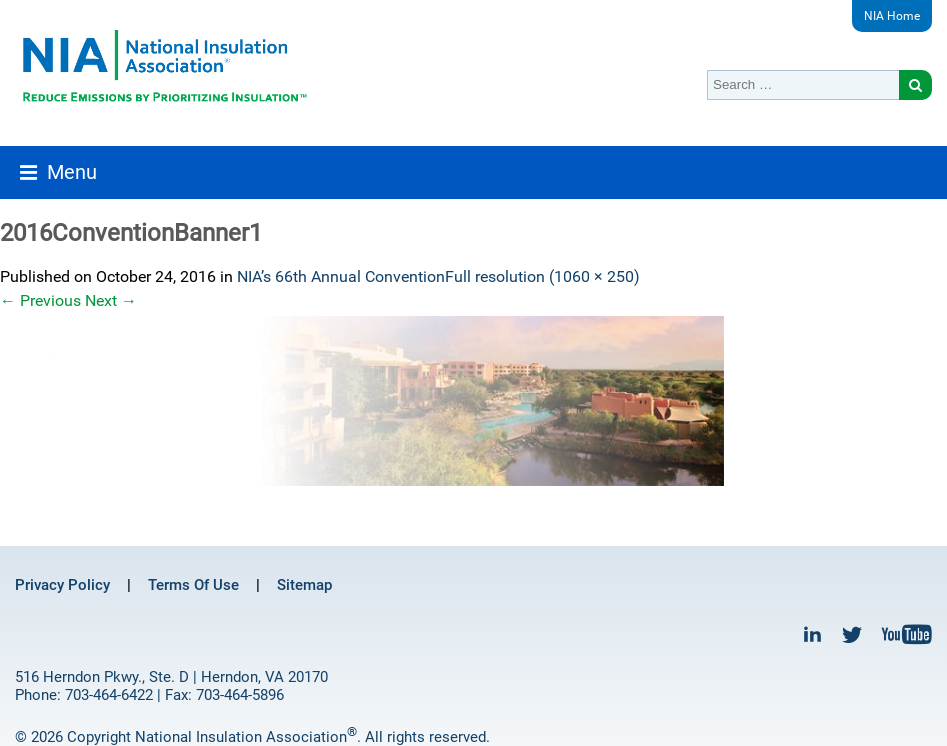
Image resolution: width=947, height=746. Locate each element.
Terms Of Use (193, 585)
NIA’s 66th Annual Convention (341, 276)
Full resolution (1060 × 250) (542, 276)
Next (111, 300)
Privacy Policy (62, 585)
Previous (40, 300)
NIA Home (892, 16)
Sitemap (304, 585)
